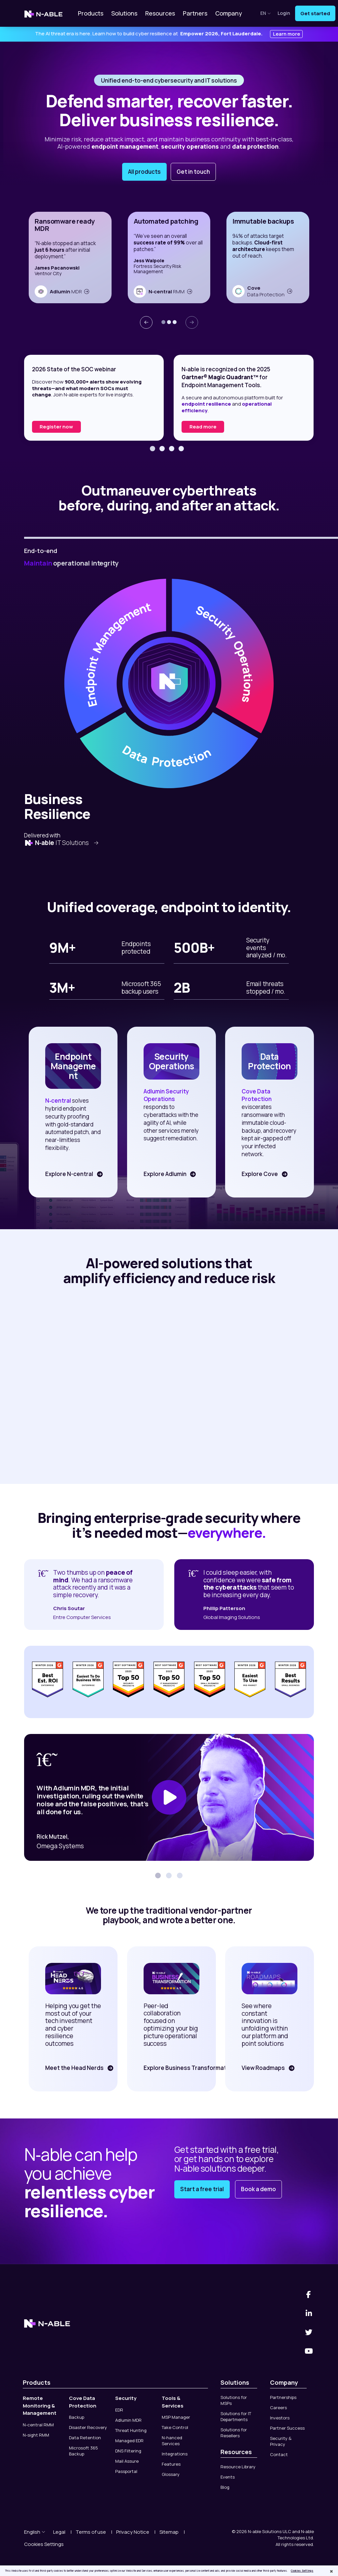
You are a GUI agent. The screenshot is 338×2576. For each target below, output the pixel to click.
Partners (195, 13)
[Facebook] (309, 2268)
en (265, 13)
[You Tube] (309, 2324)
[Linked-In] (309, 2287)
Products (90, 13)
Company (228, 13)
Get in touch (193, 171)
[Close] (331, 2571)
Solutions (124, 13)
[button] (163, 322)
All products (144, 171)
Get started (315, 13)
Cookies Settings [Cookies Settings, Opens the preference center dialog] (302, 2570)
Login (284, 13)
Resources (160, 13)
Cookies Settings (44, 2517)
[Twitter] (309, 2306)
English (34, 2505)
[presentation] (146, 322)
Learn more (286, 33)
